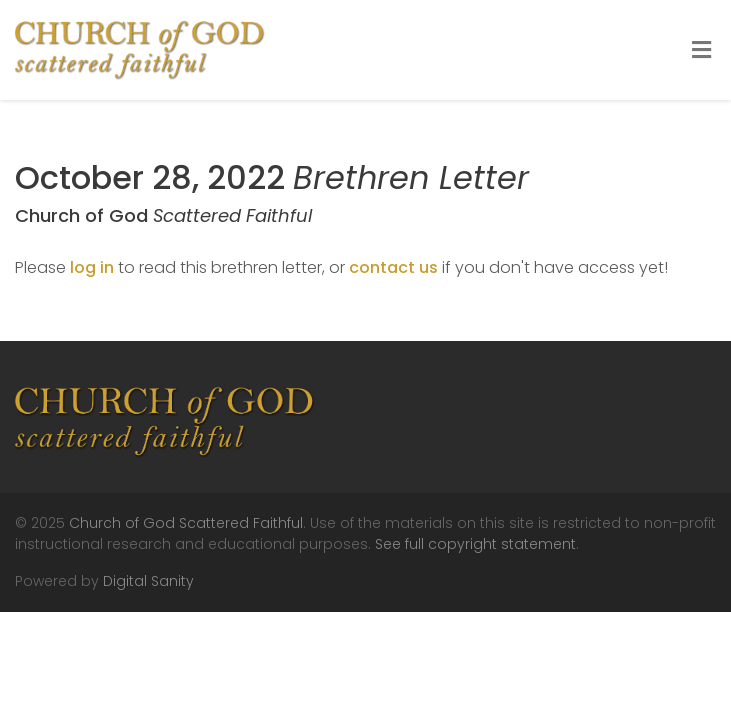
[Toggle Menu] (701, 51)
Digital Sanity (148, 581)
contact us (393, 267)
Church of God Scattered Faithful (186, 523)
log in (92, 267)
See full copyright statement (475, 544)
